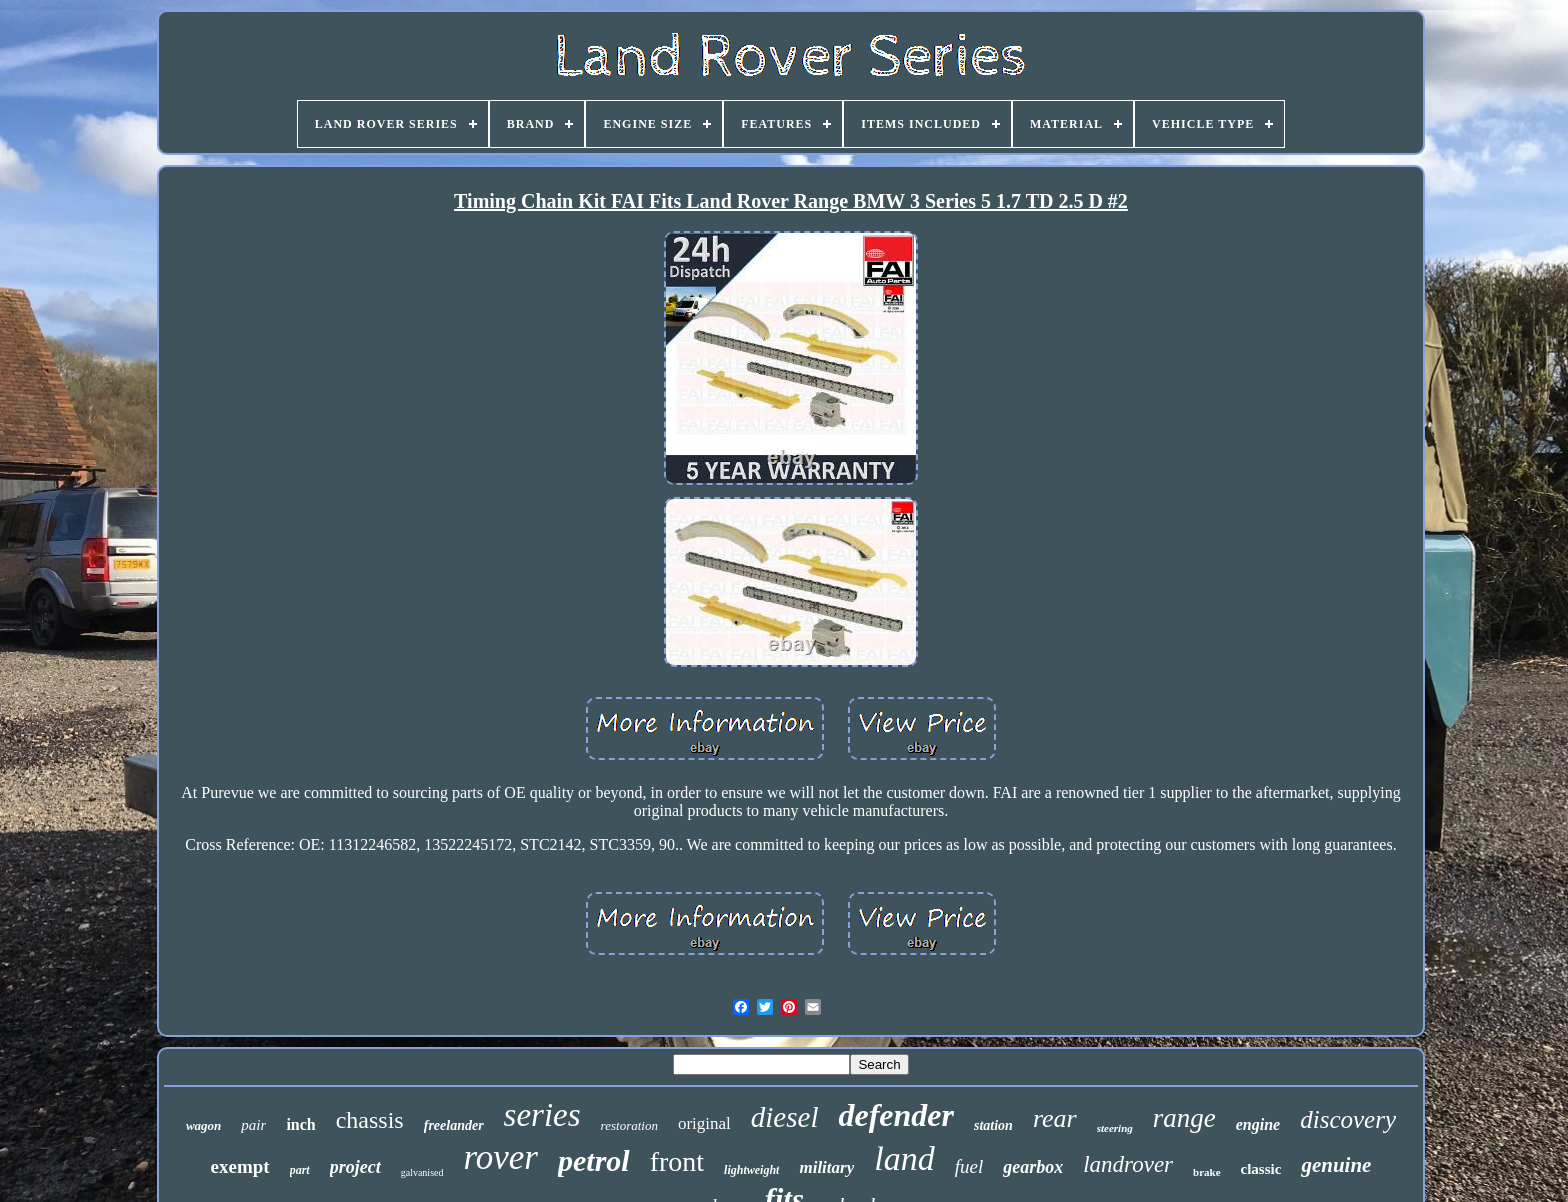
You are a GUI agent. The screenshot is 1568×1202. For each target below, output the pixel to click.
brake (1207, 1172)
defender (896, 1115)
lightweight (751, 1170)
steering (1115, 1128)
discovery (1348, 1119)
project (355, 1167)
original (704, 1123)
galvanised (422, 1172)
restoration (629, 1125)
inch (300, 1124)
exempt (240, 1166)
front (677, 1161)
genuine (1336, 1165)
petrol (594, 1160)
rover (500, 1157)
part (300, 1170)
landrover (1128, 1164)
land (904, 1158)
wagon (203, 1125)
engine (1258, 1124)
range (1184, 1118)
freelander (454, 1125)
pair (253, 1125)
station (993, 1125)
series (542, 1115)
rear (1055, 1118)
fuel (969, 1166)
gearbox (1033, 1167)
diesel (785, 1117)
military (826, 1167)
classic (1261, 1169)
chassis (370, 1120)
